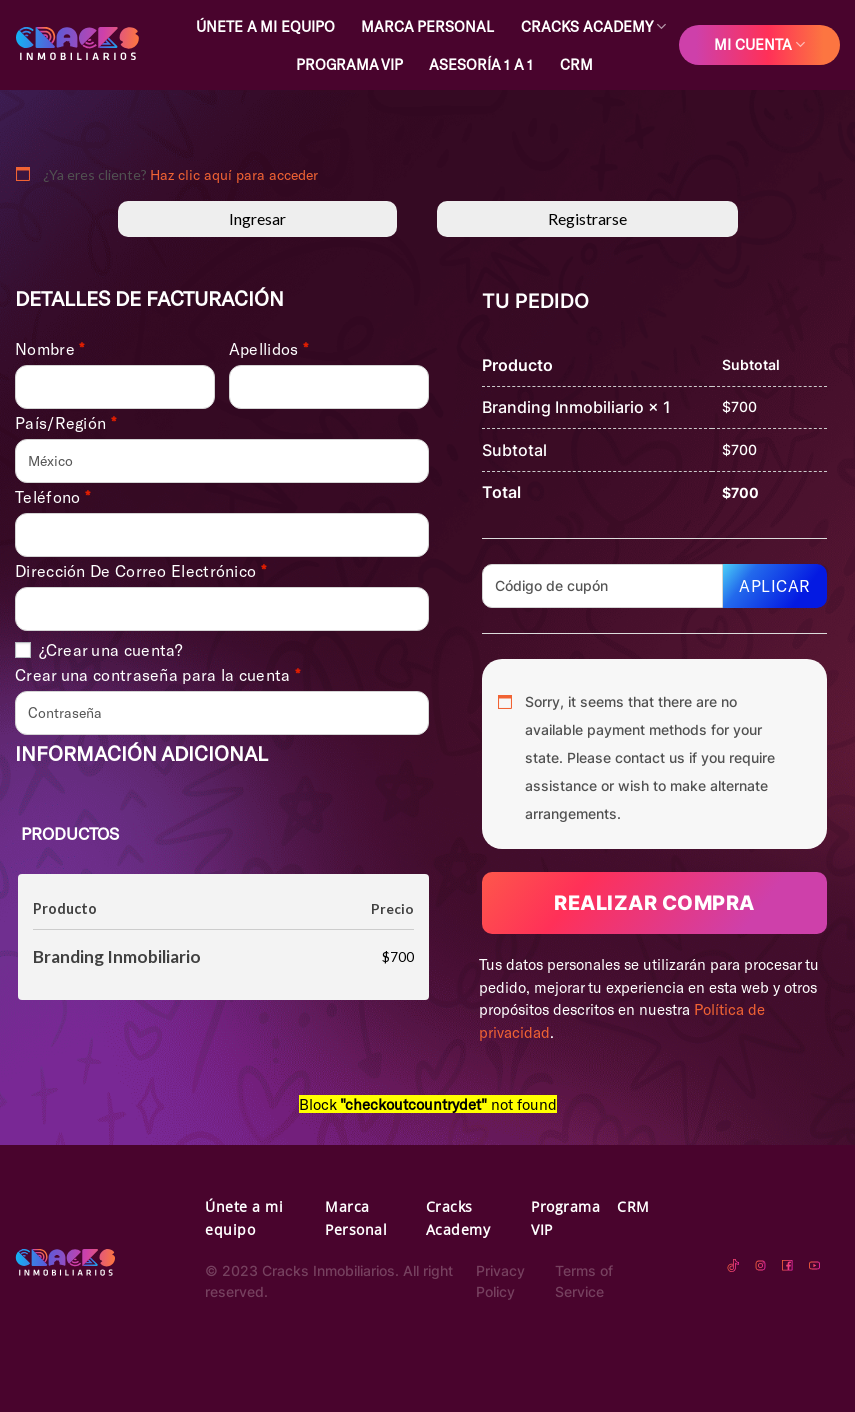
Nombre (49, 349)
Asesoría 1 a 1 (481, 64)
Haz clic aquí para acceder (234, 174)
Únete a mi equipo (265, 26)
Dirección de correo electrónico (140, 571)
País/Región (65, 423)
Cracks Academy (593, 26)
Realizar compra (654, 903)
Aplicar (775, 585)
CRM (576, 64)
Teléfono (52, 497)
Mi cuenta (759, 44)
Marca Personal (427, 26)
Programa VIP (349, 64)
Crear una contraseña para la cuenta (157, 675)
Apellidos (268, 349)
